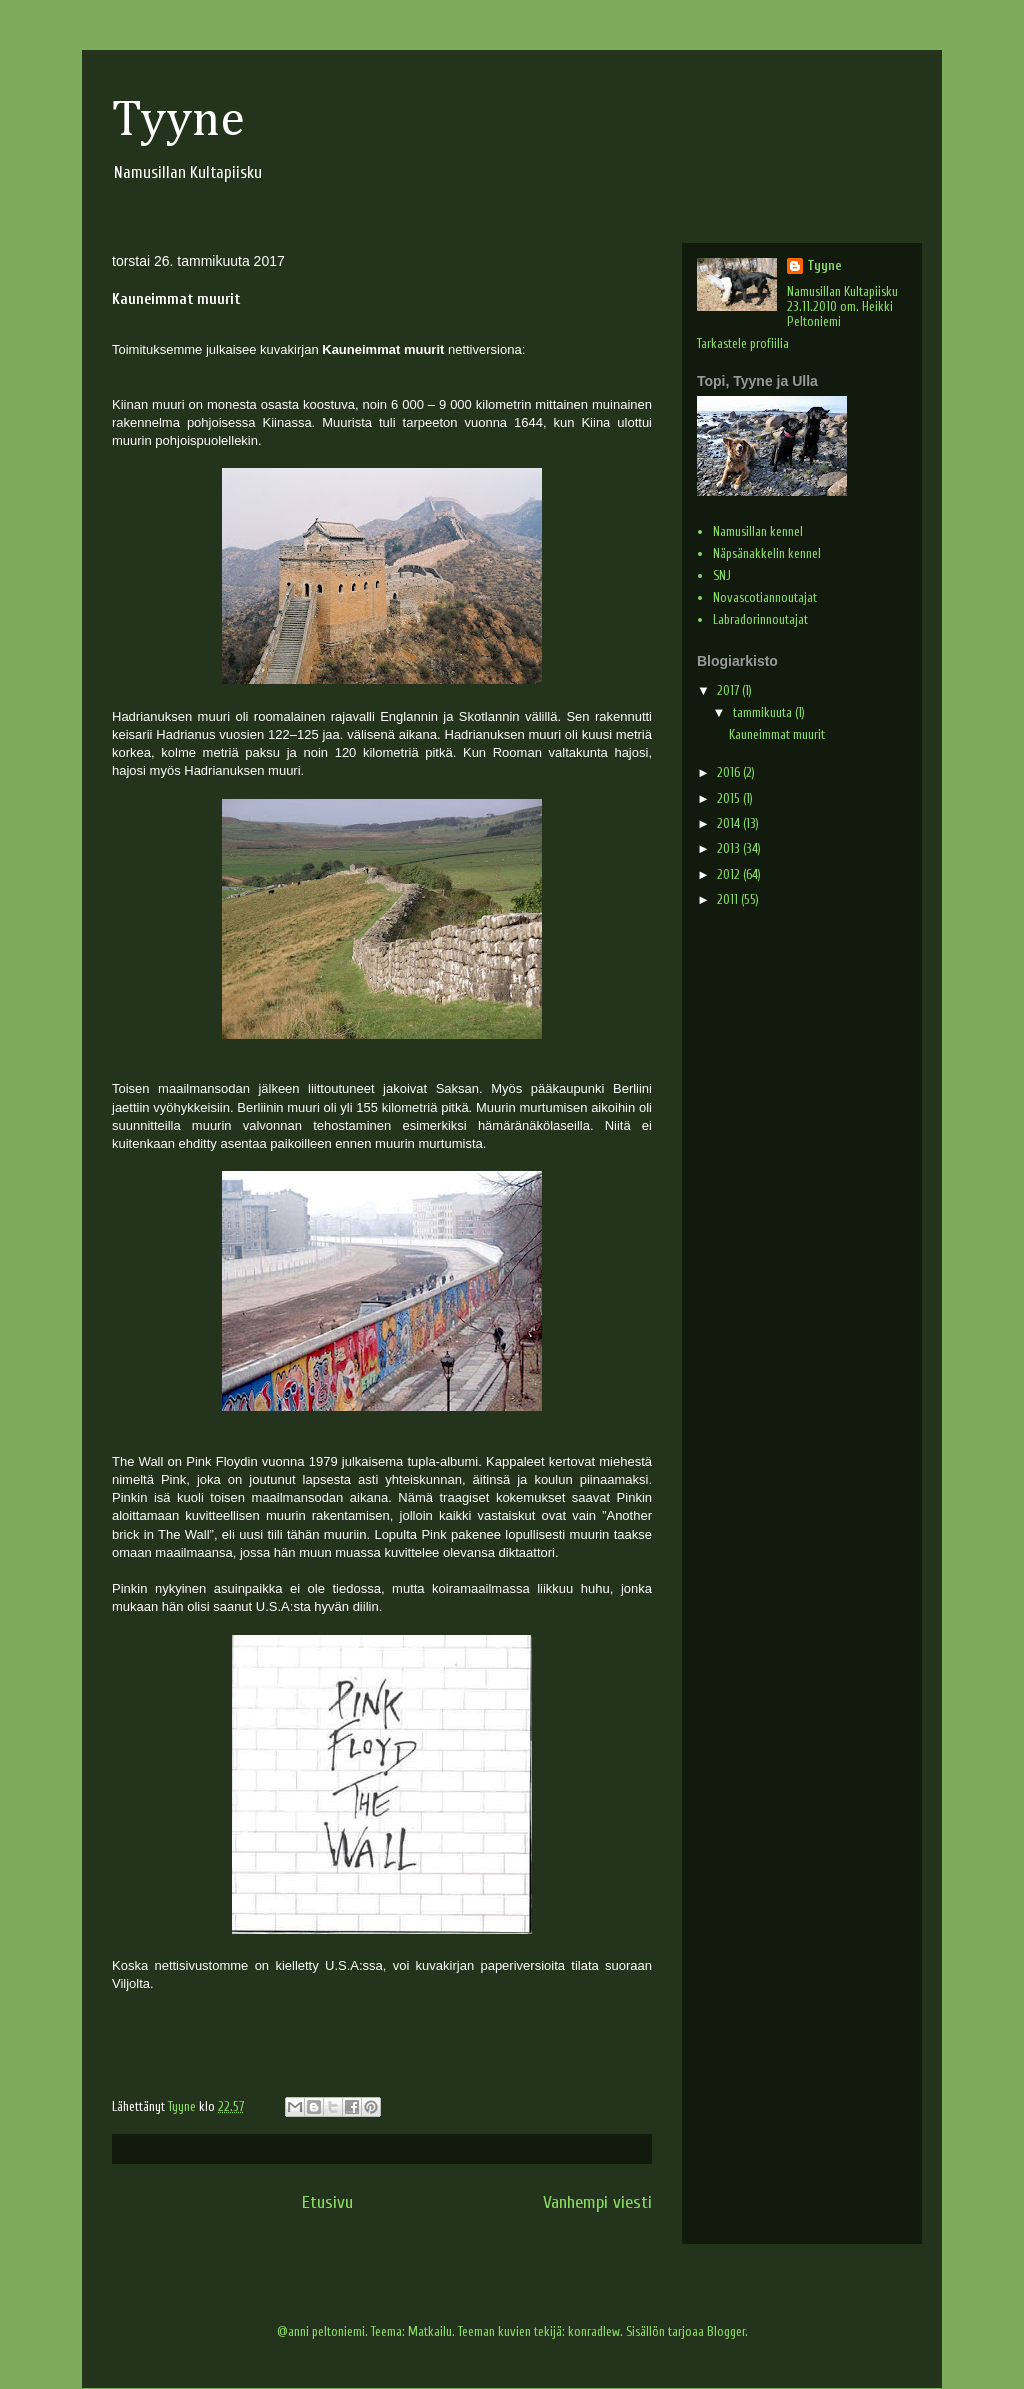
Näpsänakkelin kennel (767, 553)
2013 (730, 848)
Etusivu (327, 2202)
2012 (730, 874)
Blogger (726, 2331)
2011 (729, 899)
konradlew (594, 2331)
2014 (730, 823)
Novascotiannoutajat (765, 597)
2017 (729, 690)
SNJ (722, 575)
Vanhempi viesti (597, 2202)
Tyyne (178, 121)
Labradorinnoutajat (760, 619)
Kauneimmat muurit (777, 734)
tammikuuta (764, 712)
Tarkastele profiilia (743, 343)
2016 (730, 772)
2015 (730, 798)
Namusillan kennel (758, 531)
